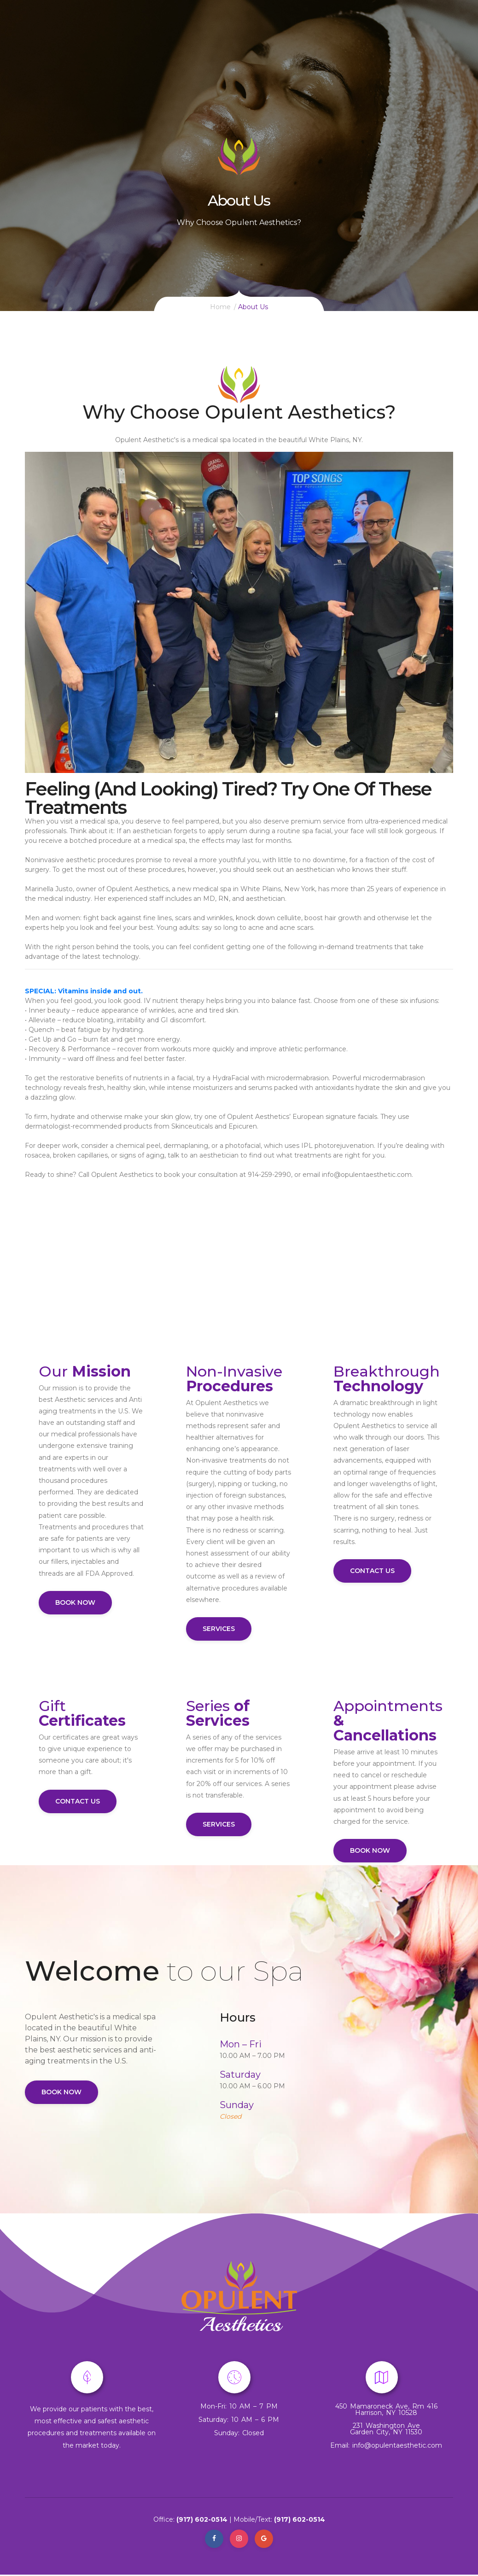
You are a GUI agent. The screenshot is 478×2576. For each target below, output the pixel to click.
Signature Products (274, 30)
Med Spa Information (357, 30)
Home (172, 30)
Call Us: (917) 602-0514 (117, 30)
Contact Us (372, 1571)
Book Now (75, 1602)
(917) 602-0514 (201, 2519)
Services (211, 30)
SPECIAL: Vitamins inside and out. (84, 991)
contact (420, 30)
